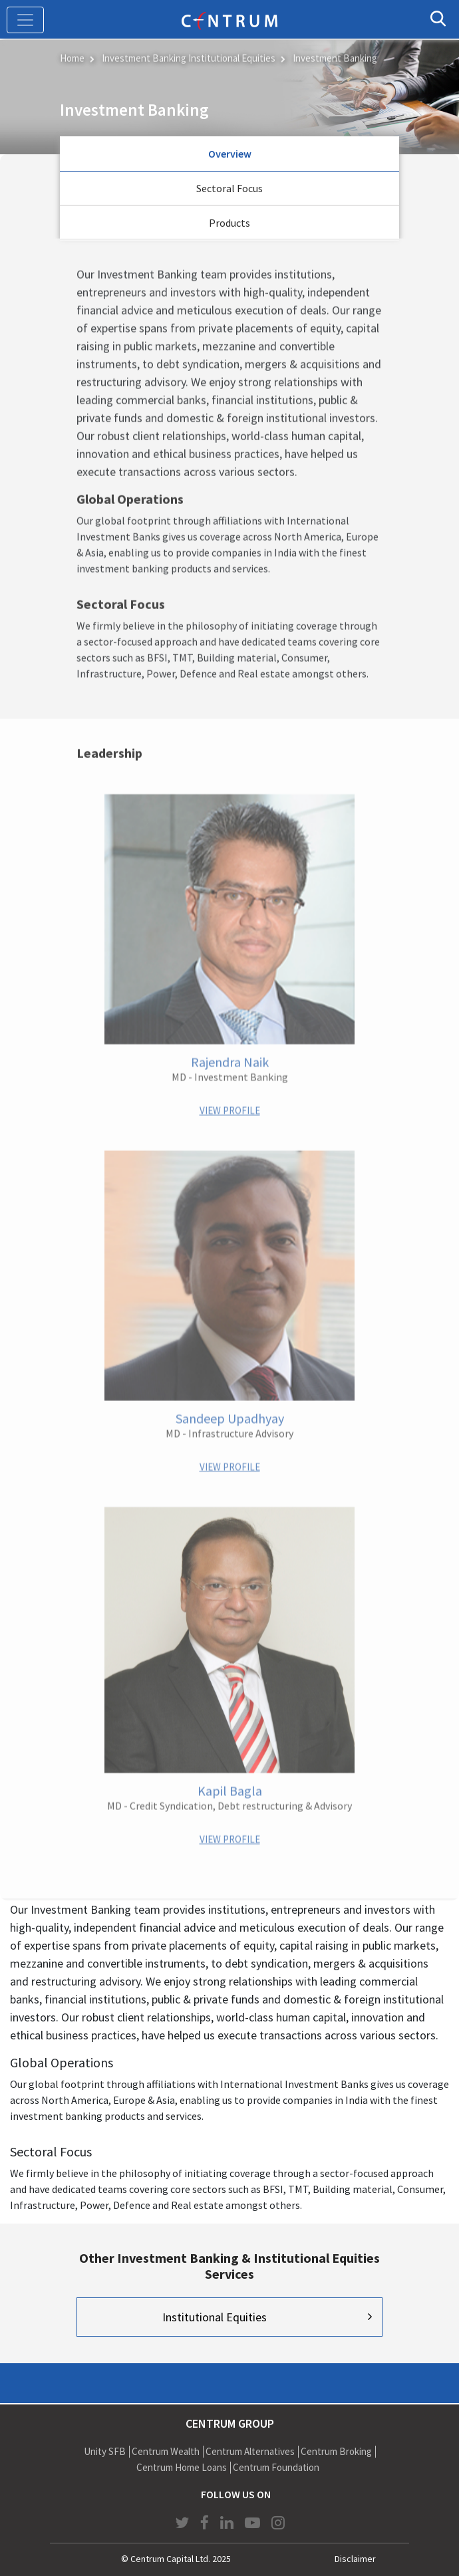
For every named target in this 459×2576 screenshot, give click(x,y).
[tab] (229, 154)
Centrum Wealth (166, 2451)
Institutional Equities (214, 2317)
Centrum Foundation (276, 2467)
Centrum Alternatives (250, 2451)
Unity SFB (105, 2451)
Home (72, 57)
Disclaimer (355, 2559)
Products (229, 222)
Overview (229, 153)
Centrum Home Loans (181, 2467)
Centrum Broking (336, 2451)
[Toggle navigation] (25, 20)
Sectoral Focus (229, 188)
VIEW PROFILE (230, 1108)
